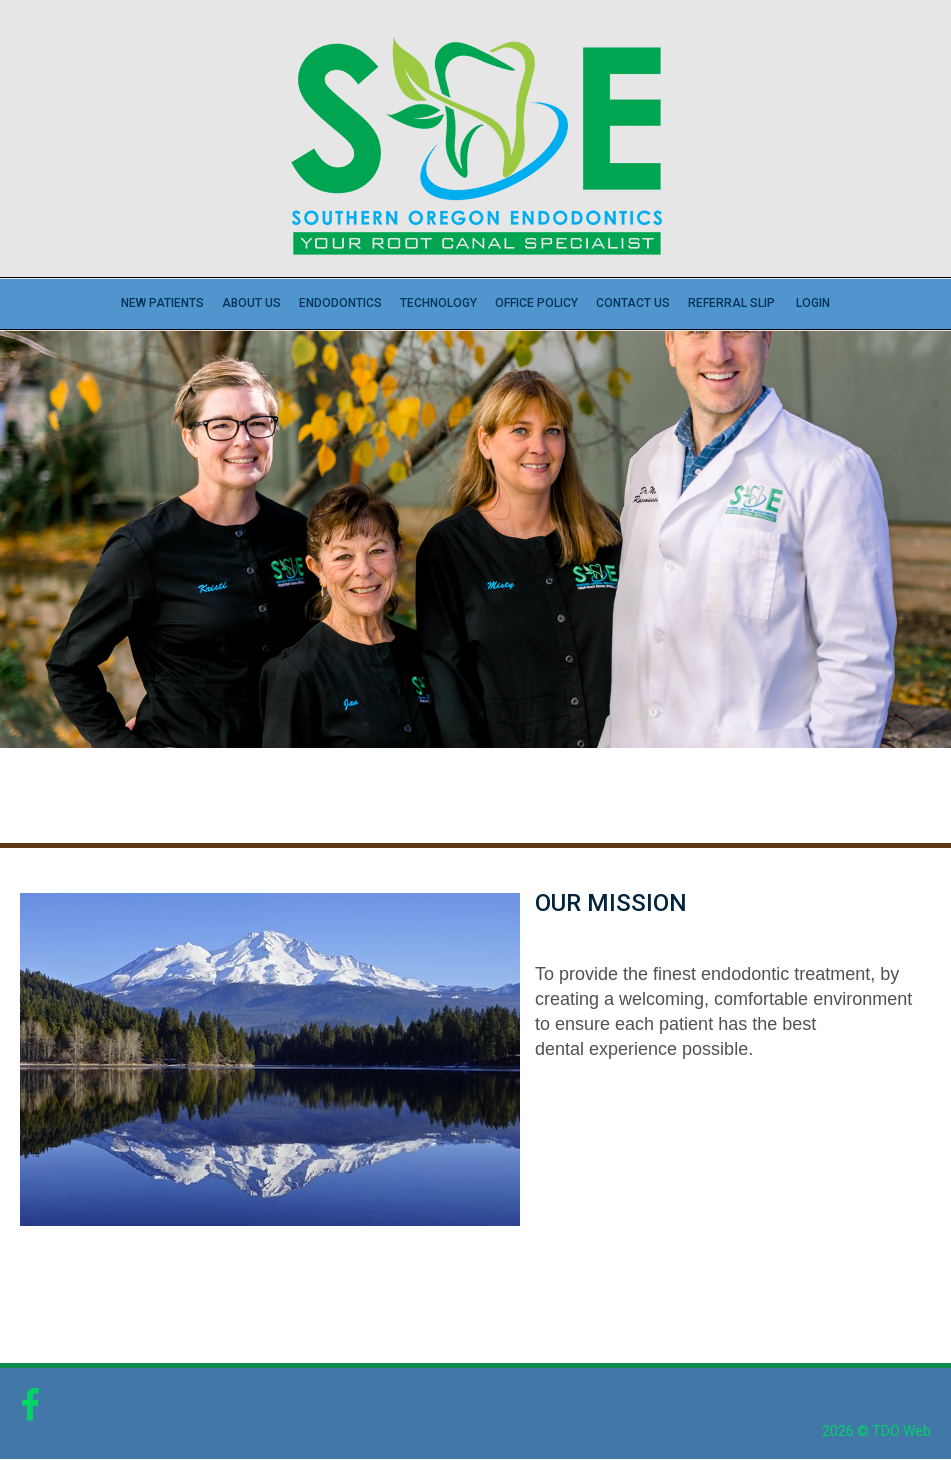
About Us (251, 303)
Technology (438, 303)
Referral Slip (731, 303)
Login (813, 303)
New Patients (162, 303)
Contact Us (633, 303)
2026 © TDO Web (876, 1431)
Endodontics (340, 303)
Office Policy (536, 303)
